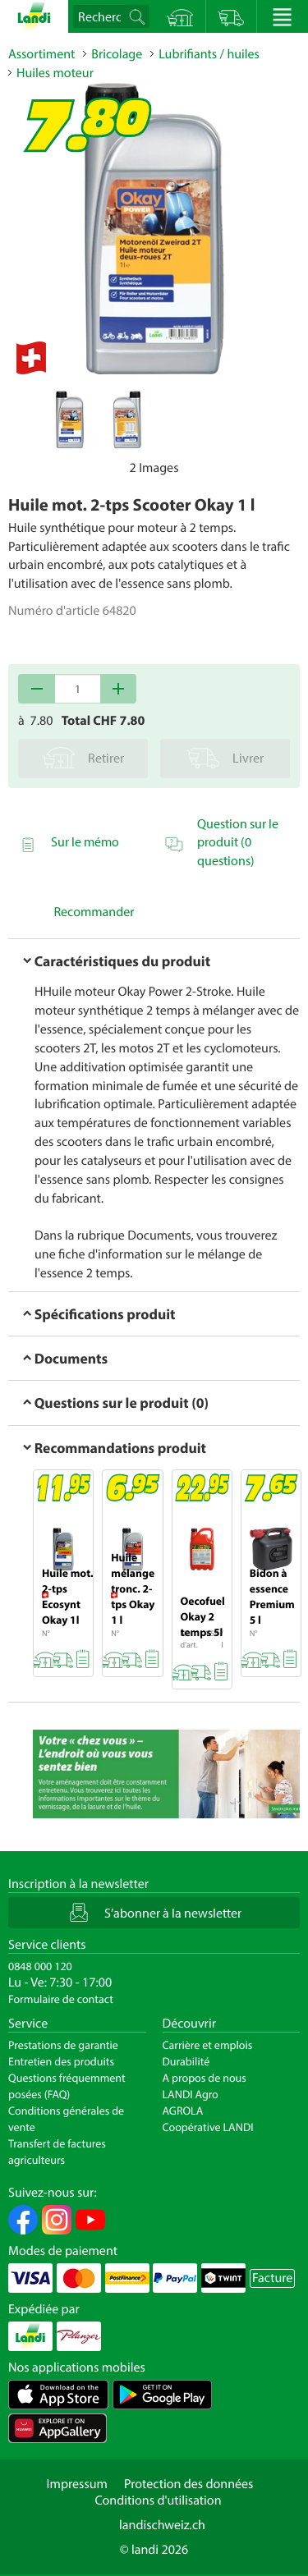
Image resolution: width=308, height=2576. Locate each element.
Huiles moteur (55, 73)
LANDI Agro (190, 2094)
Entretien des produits (61, 2061)
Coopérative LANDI (208, 2127)
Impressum (77, 2484)
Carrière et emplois (208, 2044)
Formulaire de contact (60, 1999)
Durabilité (186, 2061)
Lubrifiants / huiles (209, 54)
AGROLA (183, 2110)
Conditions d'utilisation (157, 2500)
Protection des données (189, 2484)
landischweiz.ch (162, 2525)
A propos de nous (204, 2077)
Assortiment (41, 54)
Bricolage (116, 54)
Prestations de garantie (63, 2044)
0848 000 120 (40, 1966)
